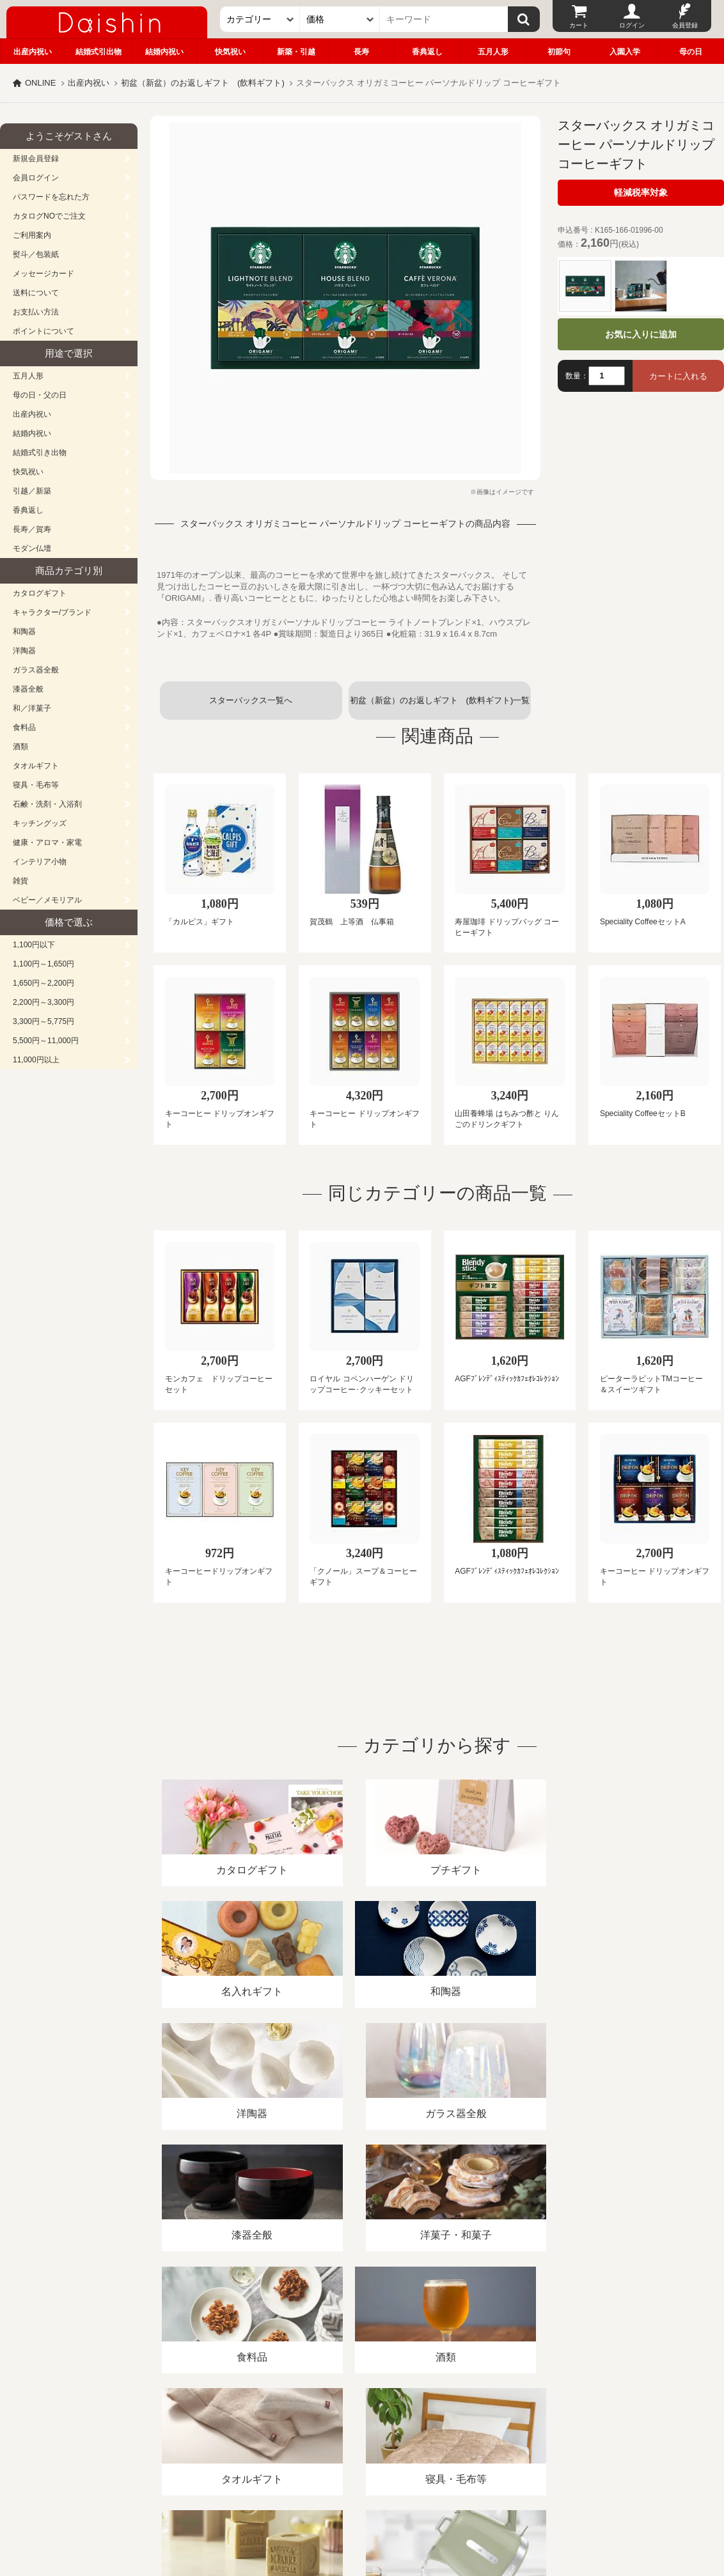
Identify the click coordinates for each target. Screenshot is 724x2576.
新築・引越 (296, 51)
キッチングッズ (40, 823)
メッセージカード (43, 273)
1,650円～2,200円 (43, 983)
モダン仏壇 (32, 548)
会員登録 (685, 25)
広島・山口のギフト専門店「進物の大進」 (362, 2497)
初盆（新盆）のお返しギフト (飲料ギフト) (203, 83)
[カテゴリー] (260, 19)
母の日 (690, 51)
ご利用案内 (32, 235)
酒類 (20, 746)
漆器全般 (28, 689)
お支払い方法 (36, 311)
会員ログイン (36, 177)
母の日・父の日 (40, 395)
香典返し (427, 51)
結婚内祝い (164, 51)
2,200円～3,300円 (43, 1002)
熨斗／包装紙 (36, 254)
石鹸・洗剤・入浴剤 (47, 804)
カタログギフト (40, 593)
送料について (36, 292)
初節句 (559, 51)
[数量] (606, 375)
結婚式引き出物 (40, 452)
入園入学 (625, 51)
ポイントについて (43, 331)
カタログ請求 (463, 2428)
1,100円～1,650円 (43, 963)
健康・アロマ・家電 (47, 842)
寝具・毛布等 (36, 784)
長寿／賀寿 (32, 529)
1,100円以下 (34, 944)
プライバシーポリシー (376, 2428)
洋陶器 (24, 650)
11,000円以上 (36, 1059)
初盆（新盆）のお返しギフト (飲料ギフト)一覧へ (440, 707)
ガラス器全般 (36, 669)
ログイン (632, 25)
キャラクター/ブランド (52, 612)
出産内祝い (32, 51)
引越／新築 (32, 490)
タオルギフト (36, 765)
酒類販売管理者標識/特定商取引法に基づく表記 (226, 2428)
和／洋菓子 (32, 708)
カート (578, 25)
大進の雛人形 (362, 2513)
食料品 (24, 727)
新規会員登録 (36, 158)
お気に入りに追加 (641, 334)
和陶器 (24, 631)
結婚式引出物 (98, 51)
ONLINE (40, 83)
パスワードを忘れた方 (51, 196)
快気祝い (230, 51)
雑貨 (20, 880)
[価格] (340, 19)
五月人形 (493, 51)
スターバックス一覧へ (250, 700)
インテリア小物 (40, 861)
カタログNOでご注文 (49, 216)
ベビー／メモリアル (47, 900)
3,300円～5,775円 (43, 1021)
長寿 (361, 51)
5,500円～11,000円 (46, 1040)
